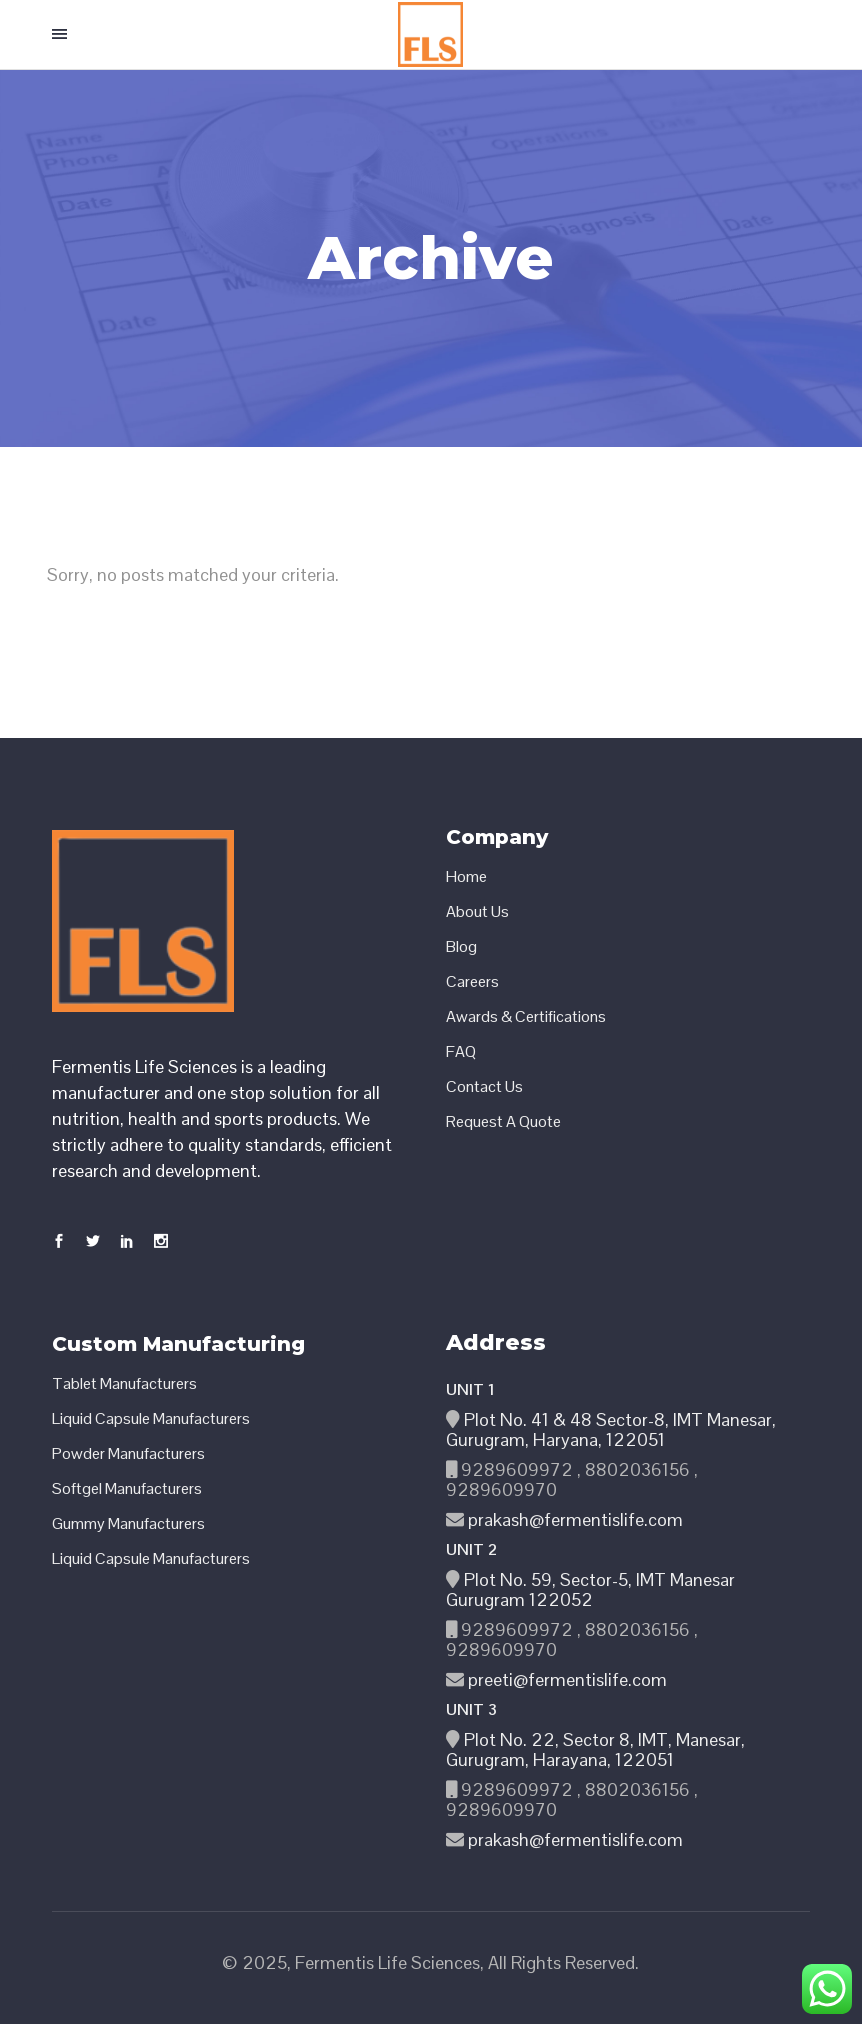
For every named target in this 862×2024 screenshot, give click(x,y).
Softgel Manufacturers (127, 1489)
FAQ (461, 1052)
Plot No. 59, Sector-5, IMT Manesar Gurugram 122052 (590, 1589)
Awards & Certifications (526, 1017)
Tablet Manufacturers (124, 1384)
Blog (461, 947)
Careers (472, 982)
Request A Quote (503, 1122)
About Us (477, 912)
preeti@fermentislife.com (565, 1679)
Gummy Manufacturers (128, 1524)
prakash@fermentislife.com (573, 1519)
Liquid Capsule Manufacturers (151, 1419)
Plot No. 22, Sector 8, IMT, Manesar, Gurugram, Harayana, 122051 (595, 1749)
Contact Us (484, 1087)
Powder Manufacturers (128, 1454)
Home (466, 877)
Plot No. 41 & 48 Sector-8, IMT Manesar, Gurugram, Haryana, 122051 (611, 1429)
